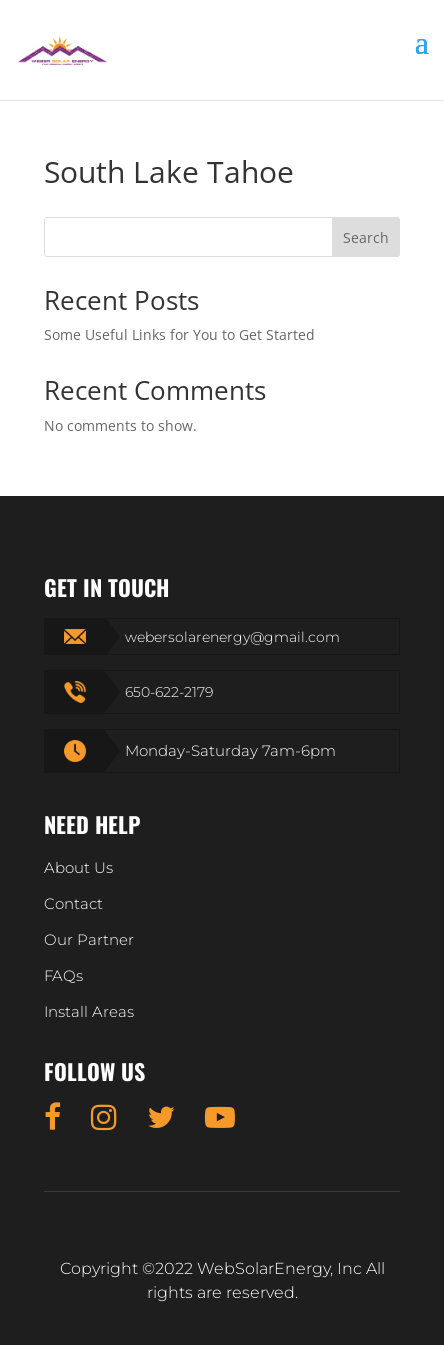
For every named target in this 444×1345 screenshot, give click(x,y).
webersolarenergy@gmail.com (232, 637)
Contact (73, 903)
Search (366, 237)
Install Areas (89, 1011)
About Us (78, 867)
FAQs (63, 975)
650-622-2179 (169, 692)
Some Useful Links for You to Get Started (179, 334)
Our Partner (89, 939)
